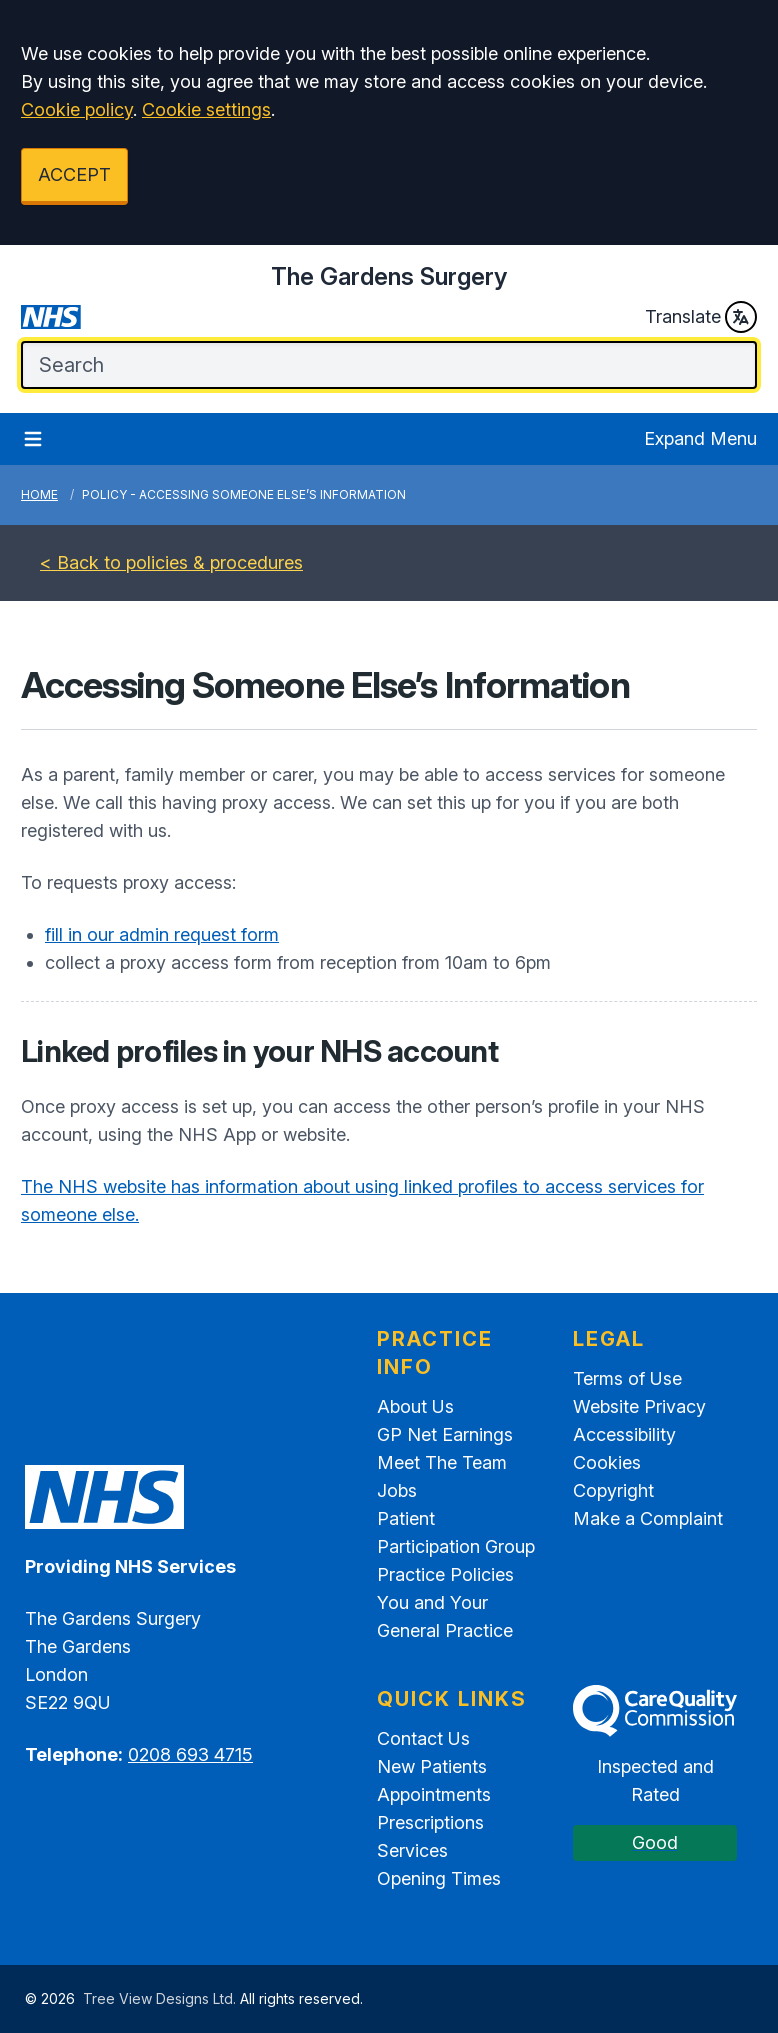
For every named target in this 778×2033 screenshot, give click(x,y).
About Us (415, 1406)
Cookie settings (206, 109)
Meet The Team (442, 1462)
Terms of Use (627, 1378)
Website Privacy (639, 1406)
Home (39, 494)
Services (412, 1850)
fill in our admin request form (162, 934)
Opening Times (439, 1878)
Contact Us (423, 1738)
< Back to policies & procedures (171, 562)
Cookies (607, 1462)
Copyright (613, 1490)
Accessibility (624, 1434)
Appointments (434, 1794)
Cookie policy (77, 109)
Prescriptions (430, 1822)
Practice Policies (445, 1574)
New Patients (432, 1766)
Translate (701, 317)
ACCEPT (74, 174)
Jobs (397, 1490)
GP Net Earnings (445, 1434)
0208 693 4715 (190, 1754)
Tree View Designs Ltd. (159, 1998)
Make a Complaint (648, 1518)
